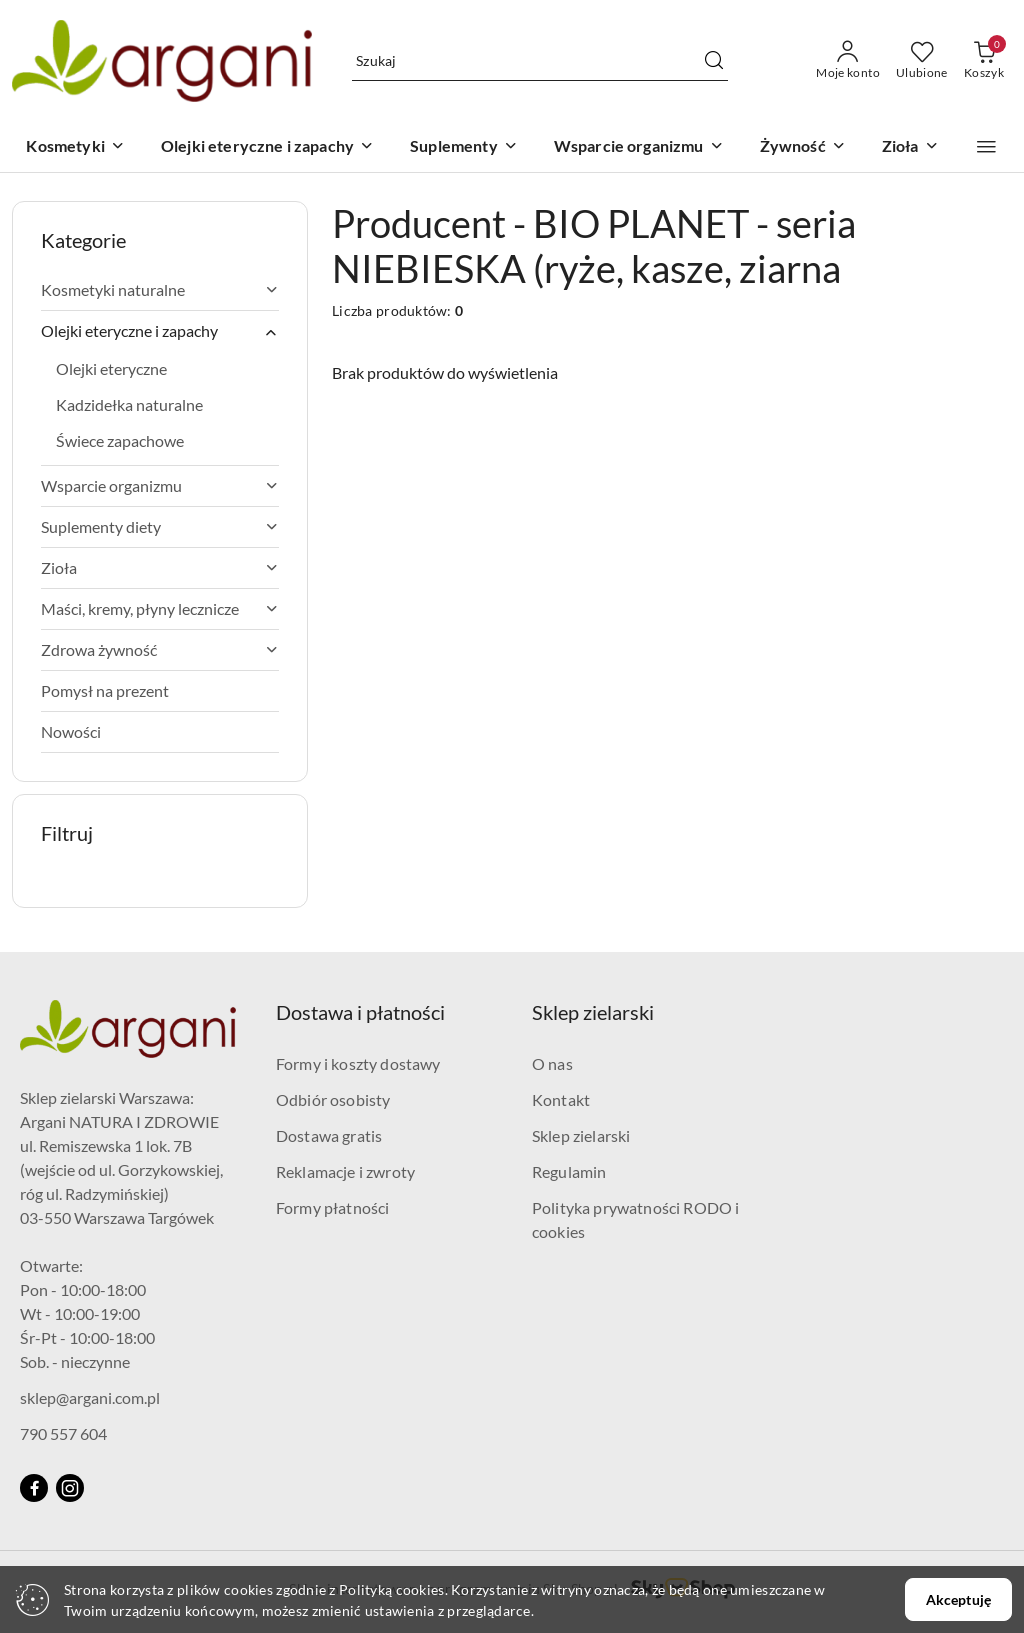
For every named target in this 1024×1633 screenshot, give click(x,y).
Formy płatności (332, 1207)
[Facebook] (34, 1488)
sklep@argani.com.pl (90, 1397)
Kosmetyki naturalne (160, 289)
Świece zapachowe (120, 440)
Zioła (160, 567)
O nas (552, 1063)
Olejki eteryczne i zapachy (160, 331)
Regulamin (569, 1171)
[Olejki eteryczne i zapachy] (267, 147)
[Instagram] (70, 1488)
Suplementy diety (160, 526)
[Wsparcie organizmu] (639, 147)
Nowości (71, 731)
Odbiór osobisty (333, 1099)
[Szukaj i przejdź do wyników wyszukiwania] (714, 61)
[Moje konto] (848, 61)
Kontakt (561, 1099)
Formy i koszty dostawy (358, 1063)
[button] (986, 147)
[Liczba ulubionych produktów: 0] (922, 61)
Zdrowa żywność (160, 649)
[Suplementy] (464, 147)
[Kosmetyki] (75, 147)
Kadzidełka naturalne (129, 404)
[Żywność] (803, 147)
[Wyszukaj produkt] (540, 60)
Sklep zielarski (581, 1135)
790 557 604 (63, 1433)
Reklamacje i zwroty (345, 1171)
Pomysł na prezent (105, 690)
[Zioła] (910, 147)
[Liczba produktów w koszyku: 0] (984, 61)
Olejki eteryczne (111, 368)
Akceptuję (958, 1599)
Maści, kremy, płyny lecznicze (160, 608)
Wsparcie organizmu (160, 485)
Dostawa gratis (329, 1135)
